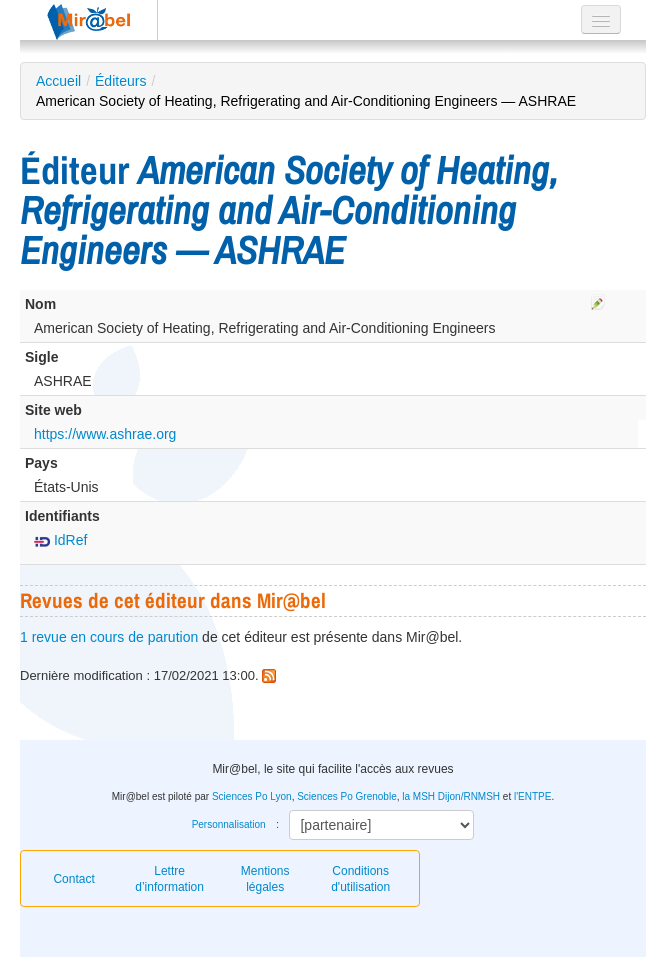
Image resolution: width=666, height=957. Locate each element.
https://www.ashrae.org (105, 434)
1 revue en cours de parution (109, 637)
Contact (73, 879)
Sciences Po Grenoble (347, 796)
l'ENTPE (532, 796)
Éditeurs (120, 81)
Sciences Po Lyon (252, 796)
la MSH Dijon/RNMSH (451, 796)
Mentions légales (265, 879)
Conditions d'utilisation (360, 879)
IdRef (60, 540)
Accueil (58, 81)
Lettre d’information (169, 879)
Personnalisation (229, 824)
